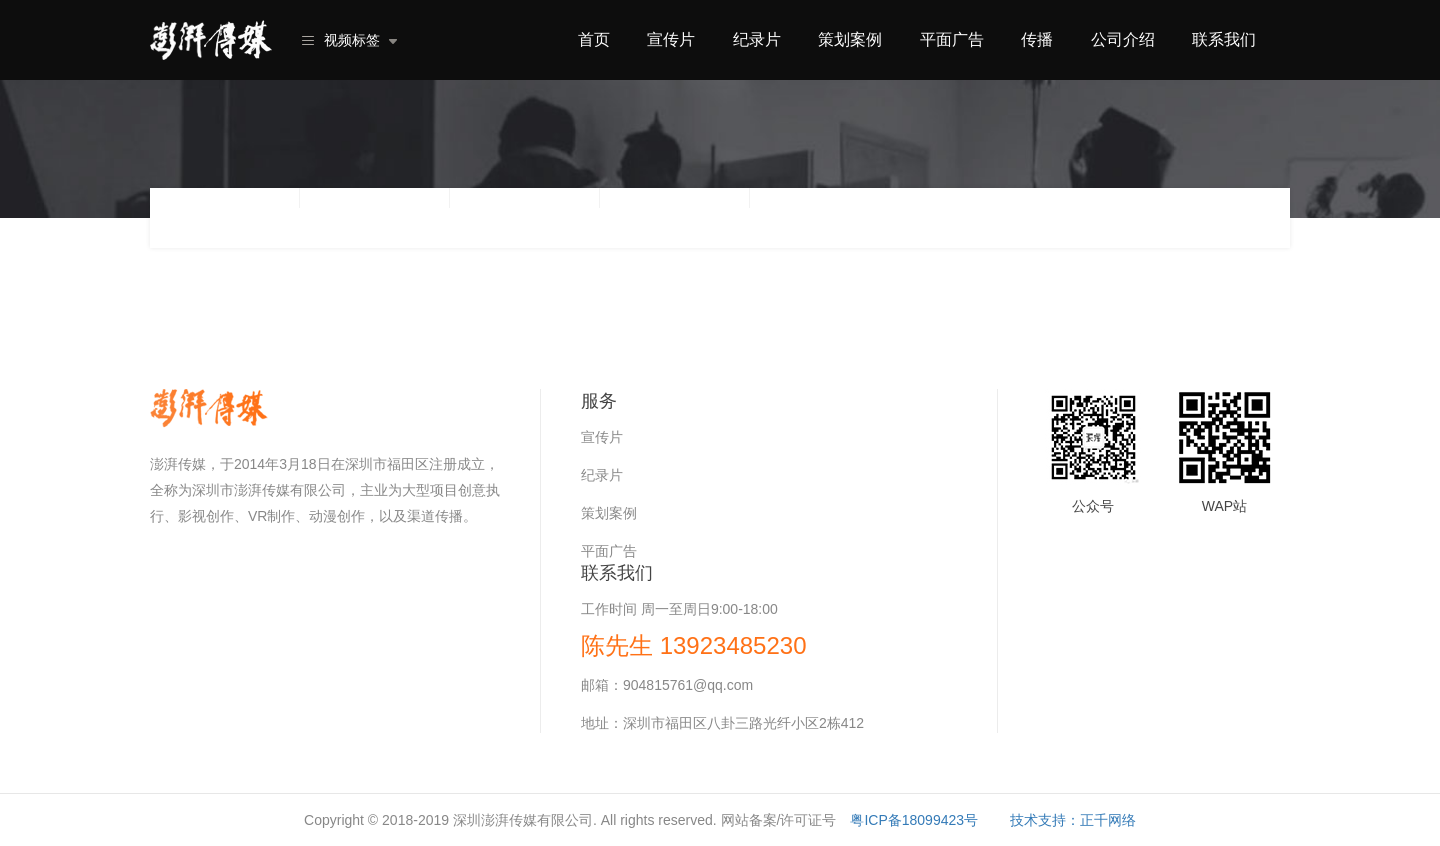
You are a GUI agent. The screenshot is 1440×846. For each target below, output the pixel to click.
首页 (594, 39)
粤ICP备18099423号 (914, 820)
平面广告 (952, 39)
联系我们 (1224, 39)
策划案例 (850, 39)
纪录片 (757, 39)
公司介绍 (1123, 39)
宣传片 (671, 39)
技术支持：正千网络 (1073, 820)
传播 (1037, 39)
